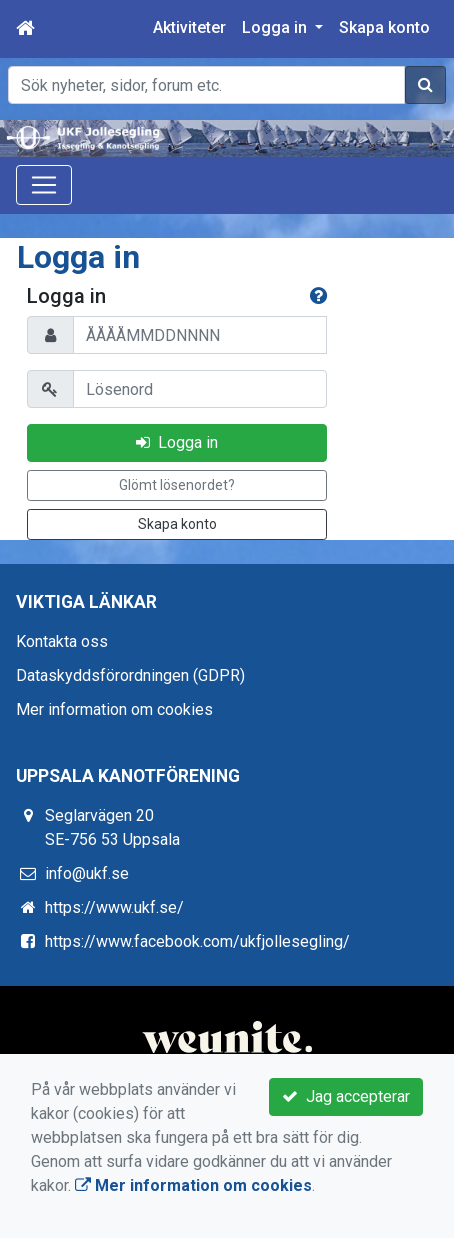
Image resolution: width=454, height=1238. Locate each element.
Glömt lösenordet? (177, 485)
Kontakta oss (62, 641)
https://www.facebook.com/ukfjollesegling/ (197, 941)
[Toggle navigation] (44, 185)
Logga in (177, 442)
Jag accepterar (346, 1096)
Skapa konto (384, 27)
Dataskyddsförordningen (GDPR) (130, 675)
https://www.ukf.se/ (114, 907)
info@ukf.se (87, 873)
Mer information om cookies (114, 709)
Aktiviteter (189, 27)
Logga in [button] (276, 27)
